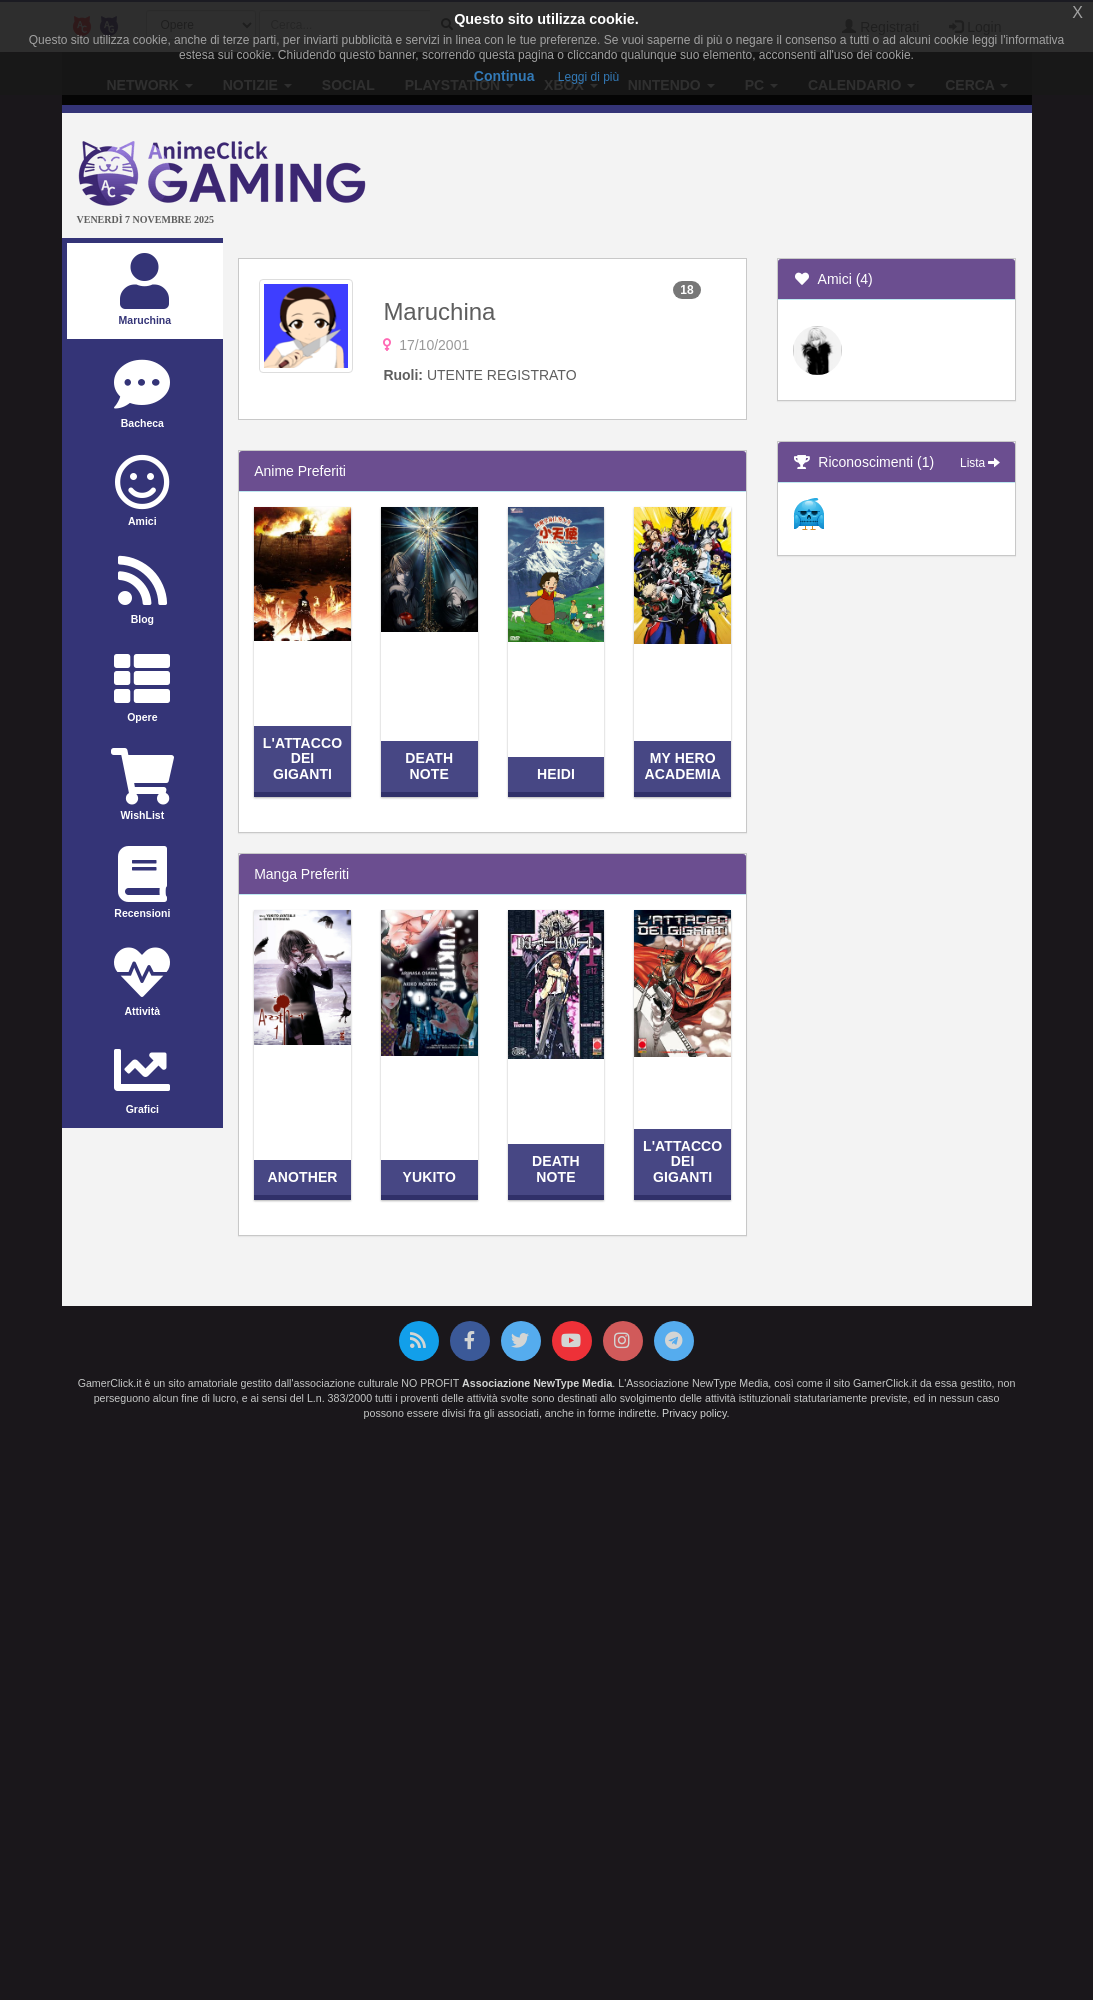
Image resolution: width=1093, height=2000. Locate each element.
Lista (980, 463)
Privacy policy (694, 1413)
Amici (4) (833, 279)
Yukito (429, 1177)
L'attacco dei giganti (302, 758)
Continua (504, 76)
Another (302, 1177)
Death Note (429, 765)
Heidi (556, 774)
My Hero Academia (682, 765)
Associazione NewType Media (537, 1383)
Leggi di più (588, 77)
